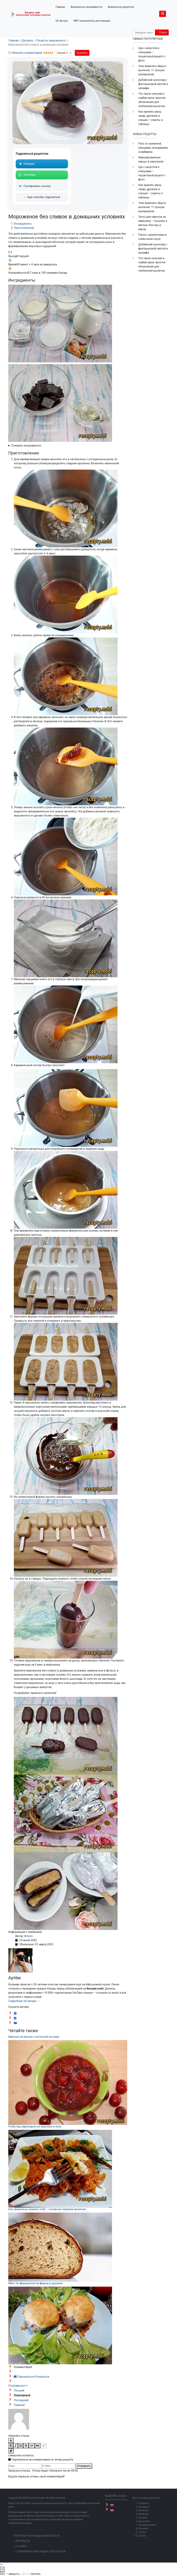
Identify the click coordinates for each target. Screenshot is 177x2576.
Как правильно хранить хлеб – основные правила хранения (47, 2209)
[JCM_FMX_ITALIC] (15, 2445)
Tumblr (142, 2535)
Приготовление (24, 227)
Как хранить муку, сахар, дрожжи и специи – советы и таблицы (150, 118)
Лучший (19, 2390)
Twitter (142, 2532)
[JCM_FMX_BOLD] (10, 2445)
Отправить (84, 2466)
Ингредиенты (23, 223)
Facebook (143, 2514)
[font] (10, 2440)
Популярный (22, 2395)
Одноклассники (147, 2525)
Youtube (143, 2517)
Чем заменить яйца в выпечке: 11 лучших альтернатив (152, 70)
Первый (19, 2405)
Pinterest (143, 2510)
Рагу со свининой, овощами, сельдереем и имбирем (153, 147)
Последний (21, 2400)
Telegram (143, 2503)
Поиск (162, 32)
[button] (162, 14)
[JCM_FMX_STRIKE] (26, 2445)
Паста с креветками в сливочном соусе (152, 237)
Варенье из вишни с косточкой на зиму (33, 2036)
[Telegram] (15, 2013)
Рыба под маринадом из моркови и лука (34, 2126)
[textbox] (67, 2432)
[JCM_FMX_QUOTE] (37, 2445)
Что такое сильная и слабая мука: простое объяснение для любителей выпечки (152, 100)
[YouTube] (15, 2023)
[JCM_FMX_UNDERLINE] (20, 2445)
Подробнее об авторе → (24, 2001)
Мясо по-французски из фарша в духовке (35, 2283)
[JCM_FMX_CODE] (32, 2445)
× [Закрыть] (2, 2569)
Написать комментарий (25, 52)
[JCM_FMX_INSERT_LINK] (43, 2445)
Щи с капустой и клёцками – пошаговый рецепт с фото (151, 54)
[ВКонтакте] (15, 2018)
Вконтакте (144, 2521)
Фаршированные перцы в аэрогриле (151, 159)
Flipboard (143, 2528)
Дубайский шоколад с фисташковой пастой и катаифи (153, 84)
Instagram (144, 2506)
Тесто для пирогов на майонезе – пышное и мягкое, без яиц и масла (152, 223)
